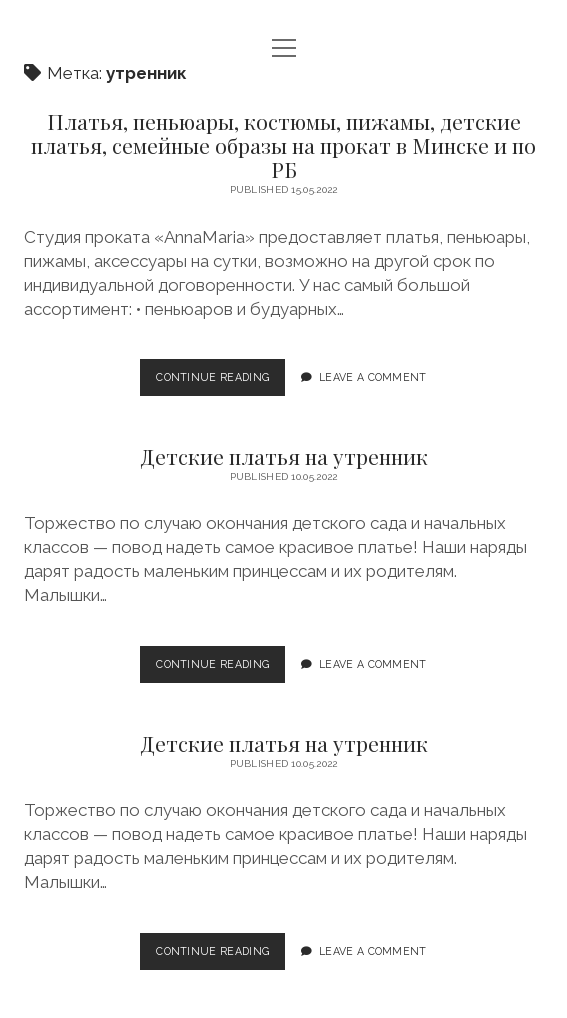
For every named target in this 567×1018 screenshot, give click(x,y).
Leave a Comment (373, 377)
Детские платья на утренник (284, 456)
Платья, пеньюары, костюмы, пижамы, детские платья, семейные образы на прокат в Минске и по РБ (283, 145)
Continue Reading (218, 382)
